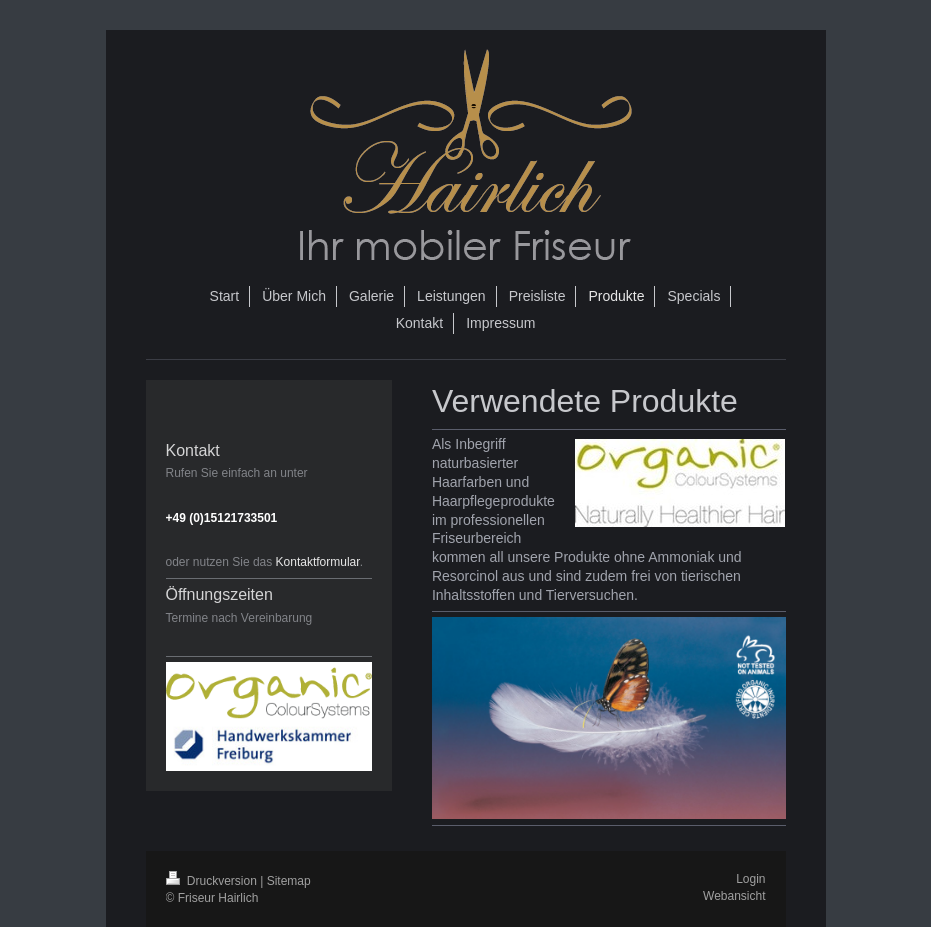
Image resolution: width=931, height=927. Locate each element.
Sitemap (289, 881)
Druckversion (213, 881)
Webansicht (734, 896)
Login (750, 879)
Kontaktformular (318, 562)
